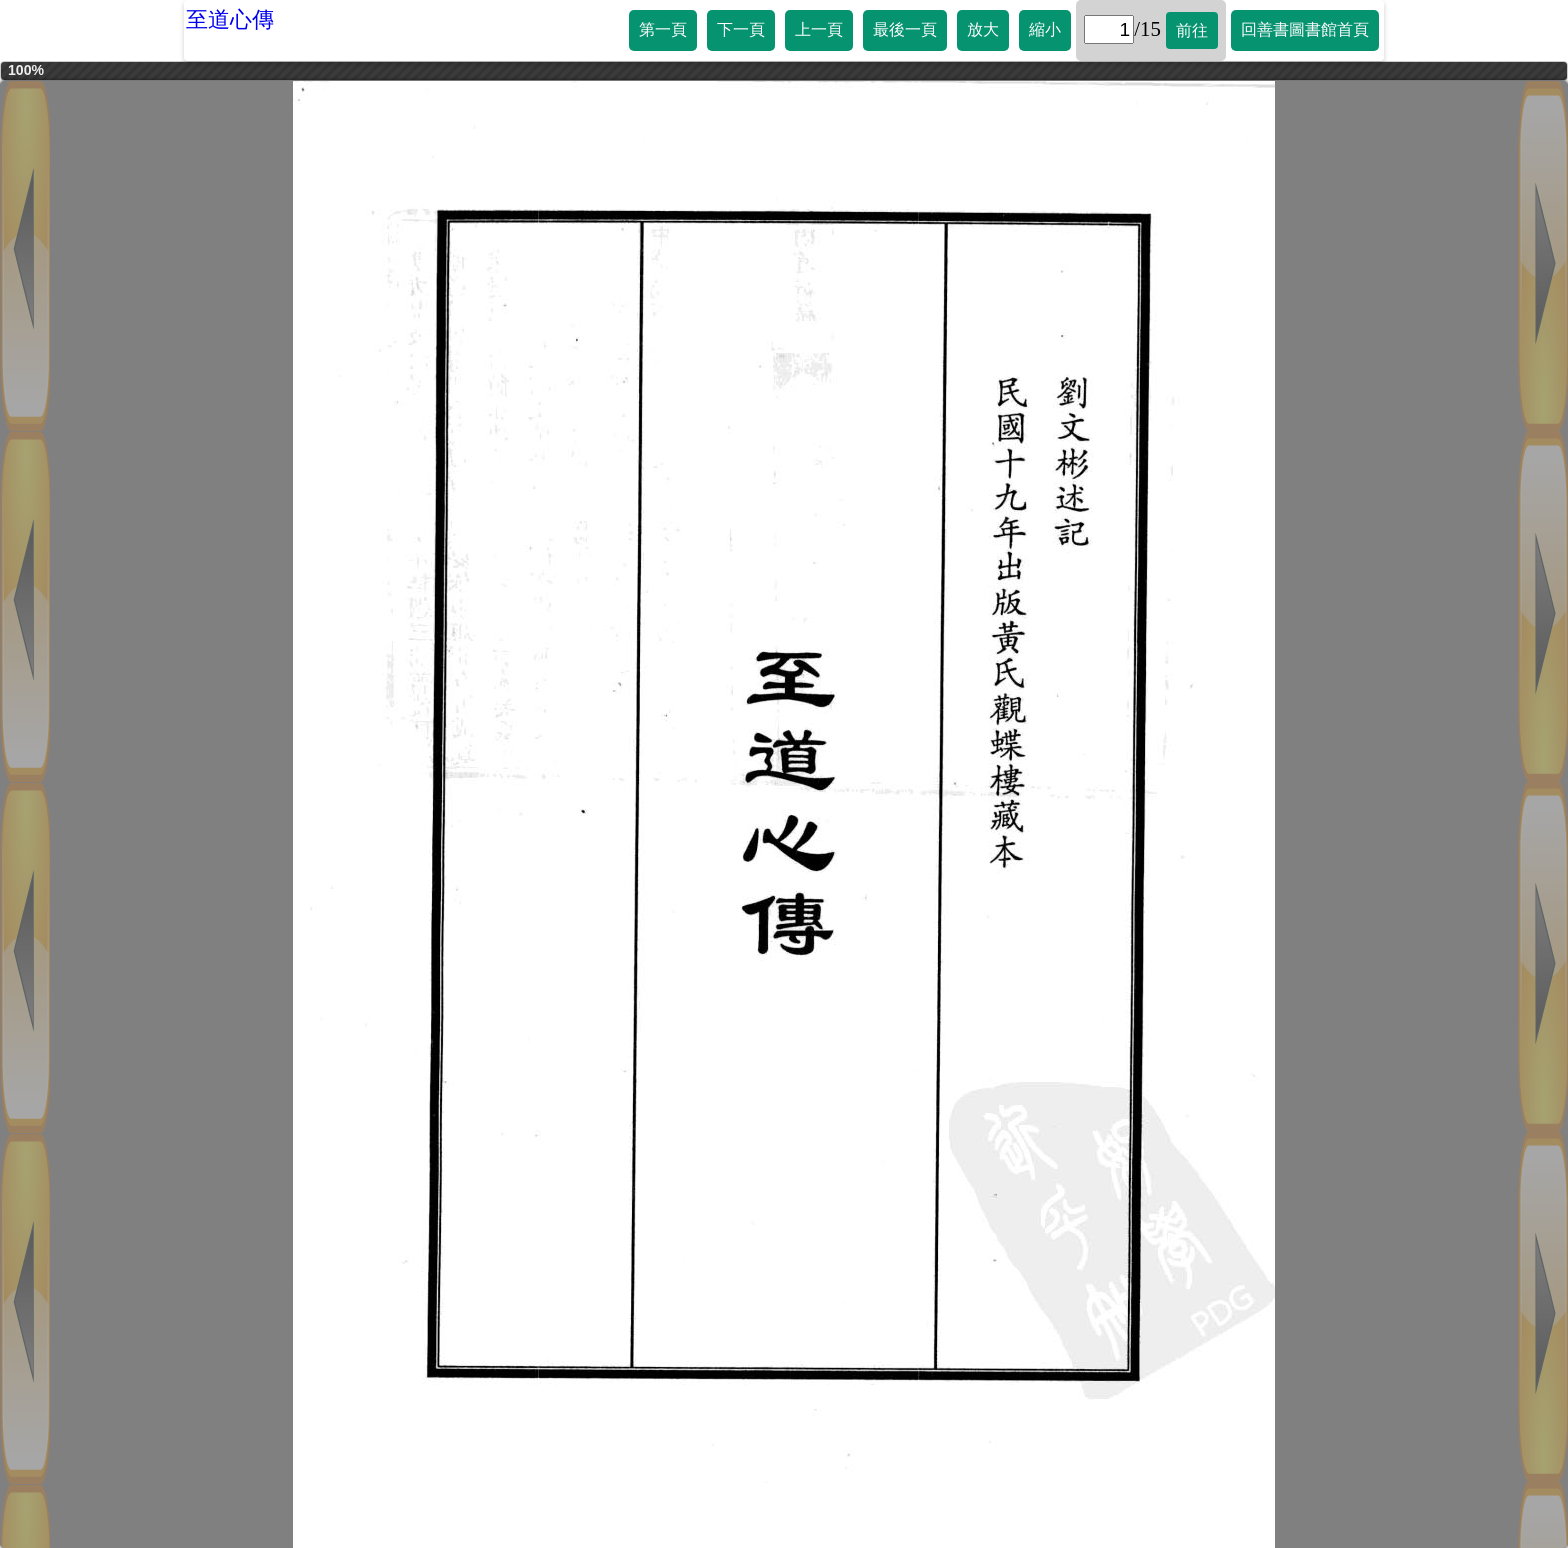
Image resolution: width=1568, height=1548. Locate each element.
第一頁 (663, 29)
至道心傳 (230, 19)
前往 (1192, 30)
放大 (983, 29)
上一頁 (819, 29)
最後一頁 (905, 29)
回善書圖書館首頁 (1305, 29)
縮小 (1045, 29)
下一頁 (741, 29)
